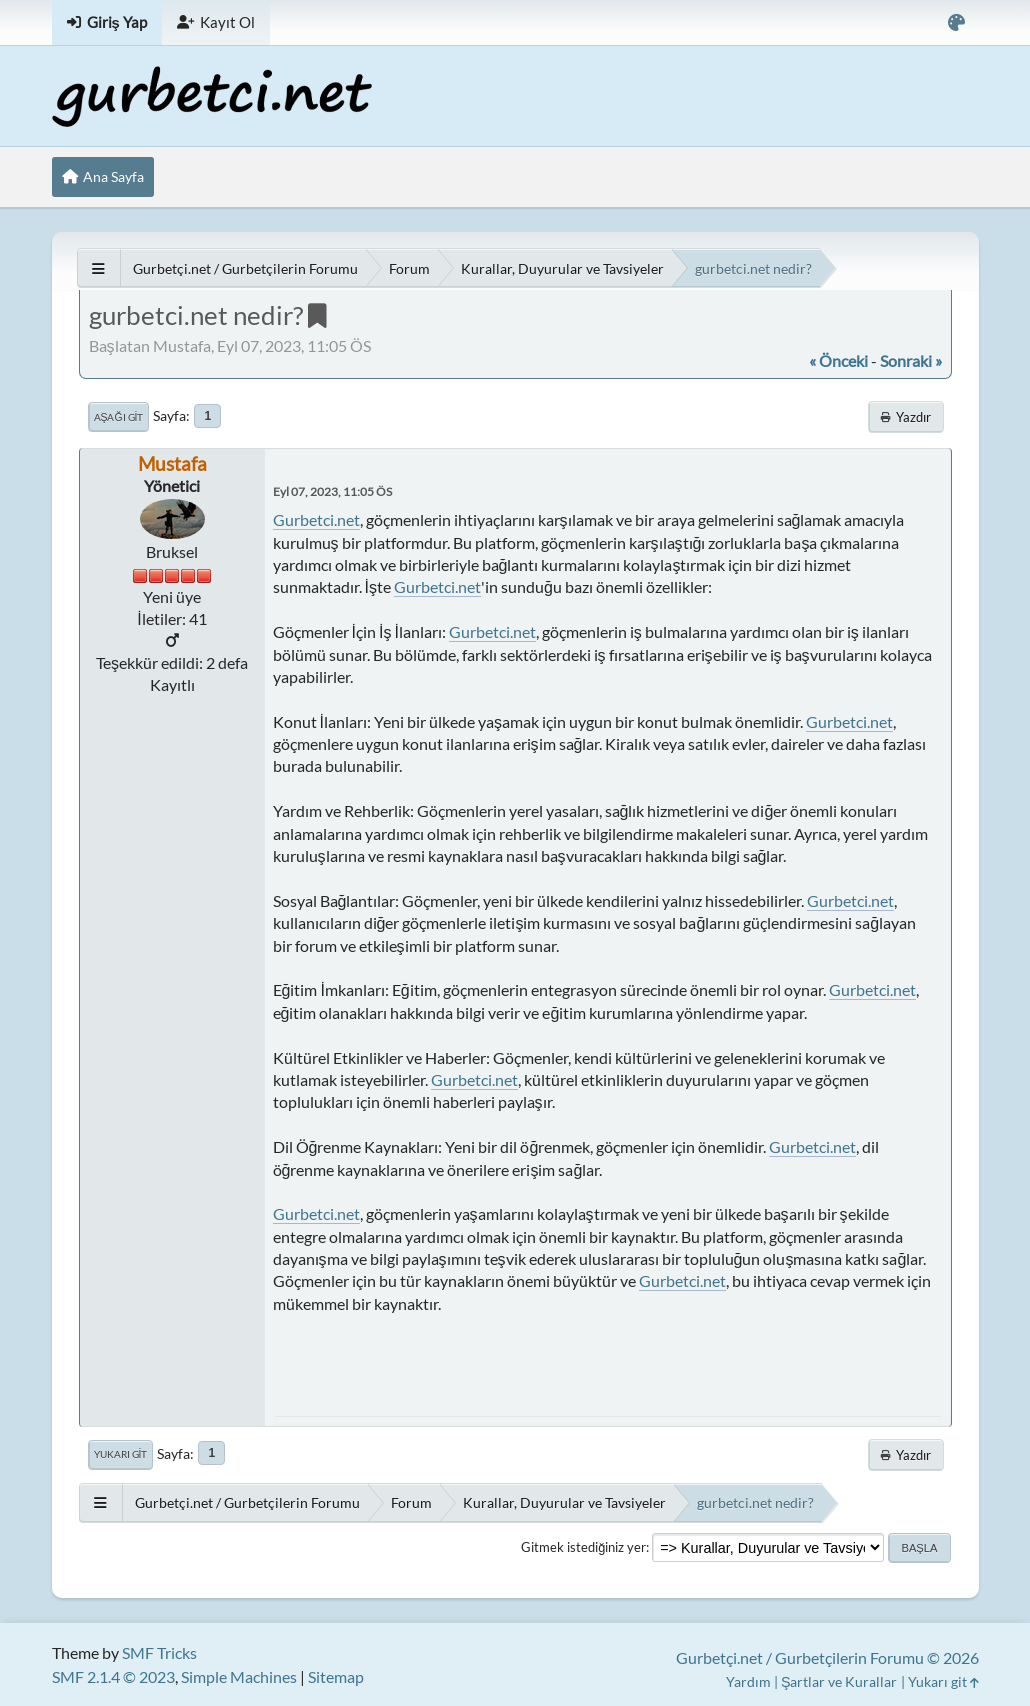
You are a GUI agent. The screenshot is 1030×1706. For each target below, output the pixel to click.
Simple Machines (239, 1676)
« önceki (838, 360)
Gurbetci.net (316, 519)
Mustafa (172, 463)
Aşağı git (119, 417)
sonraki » (911, 360)
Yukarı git (121, 1454)
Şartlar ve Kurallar (839, 1681)
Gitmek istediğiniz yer (583, 1547)
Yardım (748, 1681)
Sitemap (336, 1676)
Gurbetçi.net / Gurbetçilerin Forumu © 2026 (827, 1657)
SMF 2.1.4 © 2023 (113, 1676)
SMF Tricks (159, 1652)
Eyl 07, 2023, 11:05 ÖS (332, 491)
